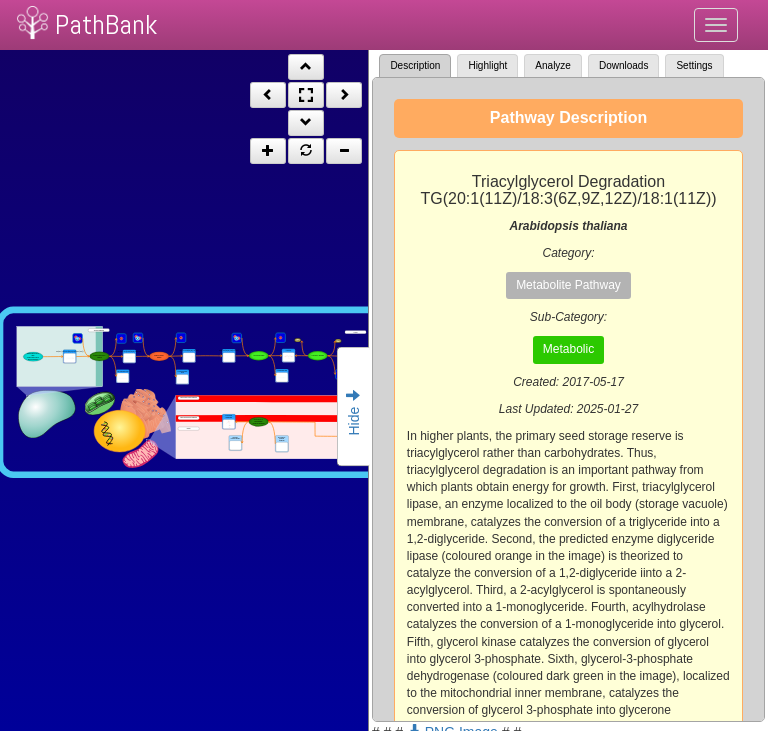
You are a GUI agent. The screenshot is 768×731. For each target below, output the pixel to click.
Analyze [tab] (553, 65)
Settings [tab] (694, 65)
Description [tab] (415, 65)
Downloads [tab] (623, 65)
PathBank (106, 24)
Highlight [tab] (487, 65)
